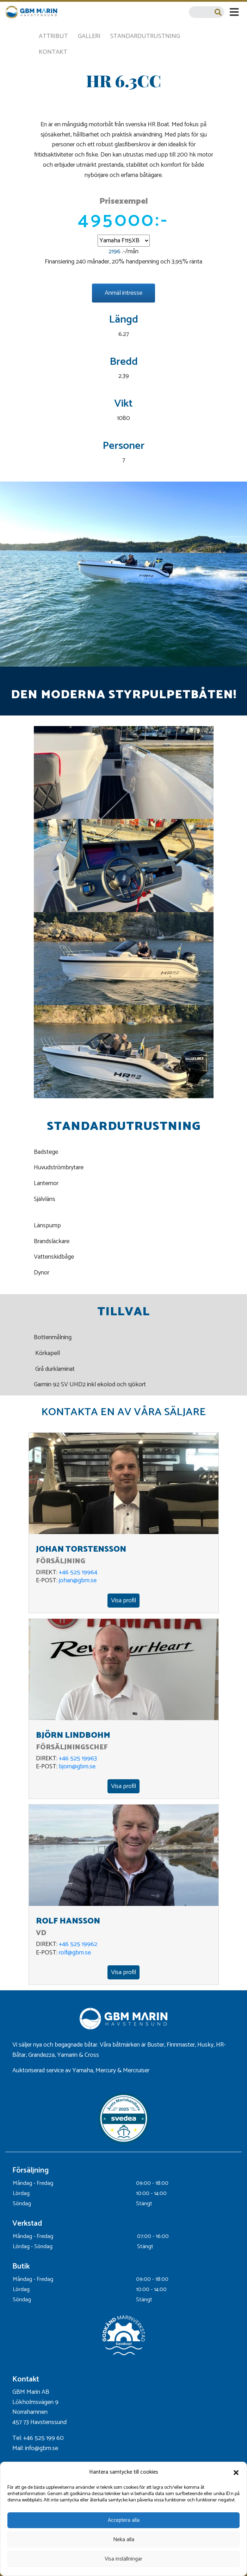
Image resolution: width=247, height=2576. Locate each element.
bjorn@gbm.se (77, 1766)
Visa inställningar (123, 2559)
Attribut (53, 36)
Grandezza (41, 2055)
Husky (205, 2045)
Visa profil (123, 1600)
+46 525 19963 (78, 1758)
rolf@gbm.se (75, 1952)
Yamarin (67, 2055)
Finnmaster (181, 2045)
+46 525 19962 (78, 1944)
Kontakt (53, 52)
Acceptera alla (124, 2520)
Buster (155, 2045)
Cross (92, 2055)
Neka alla (123, 2539)
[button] (236, 2472)
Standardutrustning (145, 36)
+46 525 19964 (78, 1572)
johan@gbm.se (78, 1580)
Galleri (89, 36)
